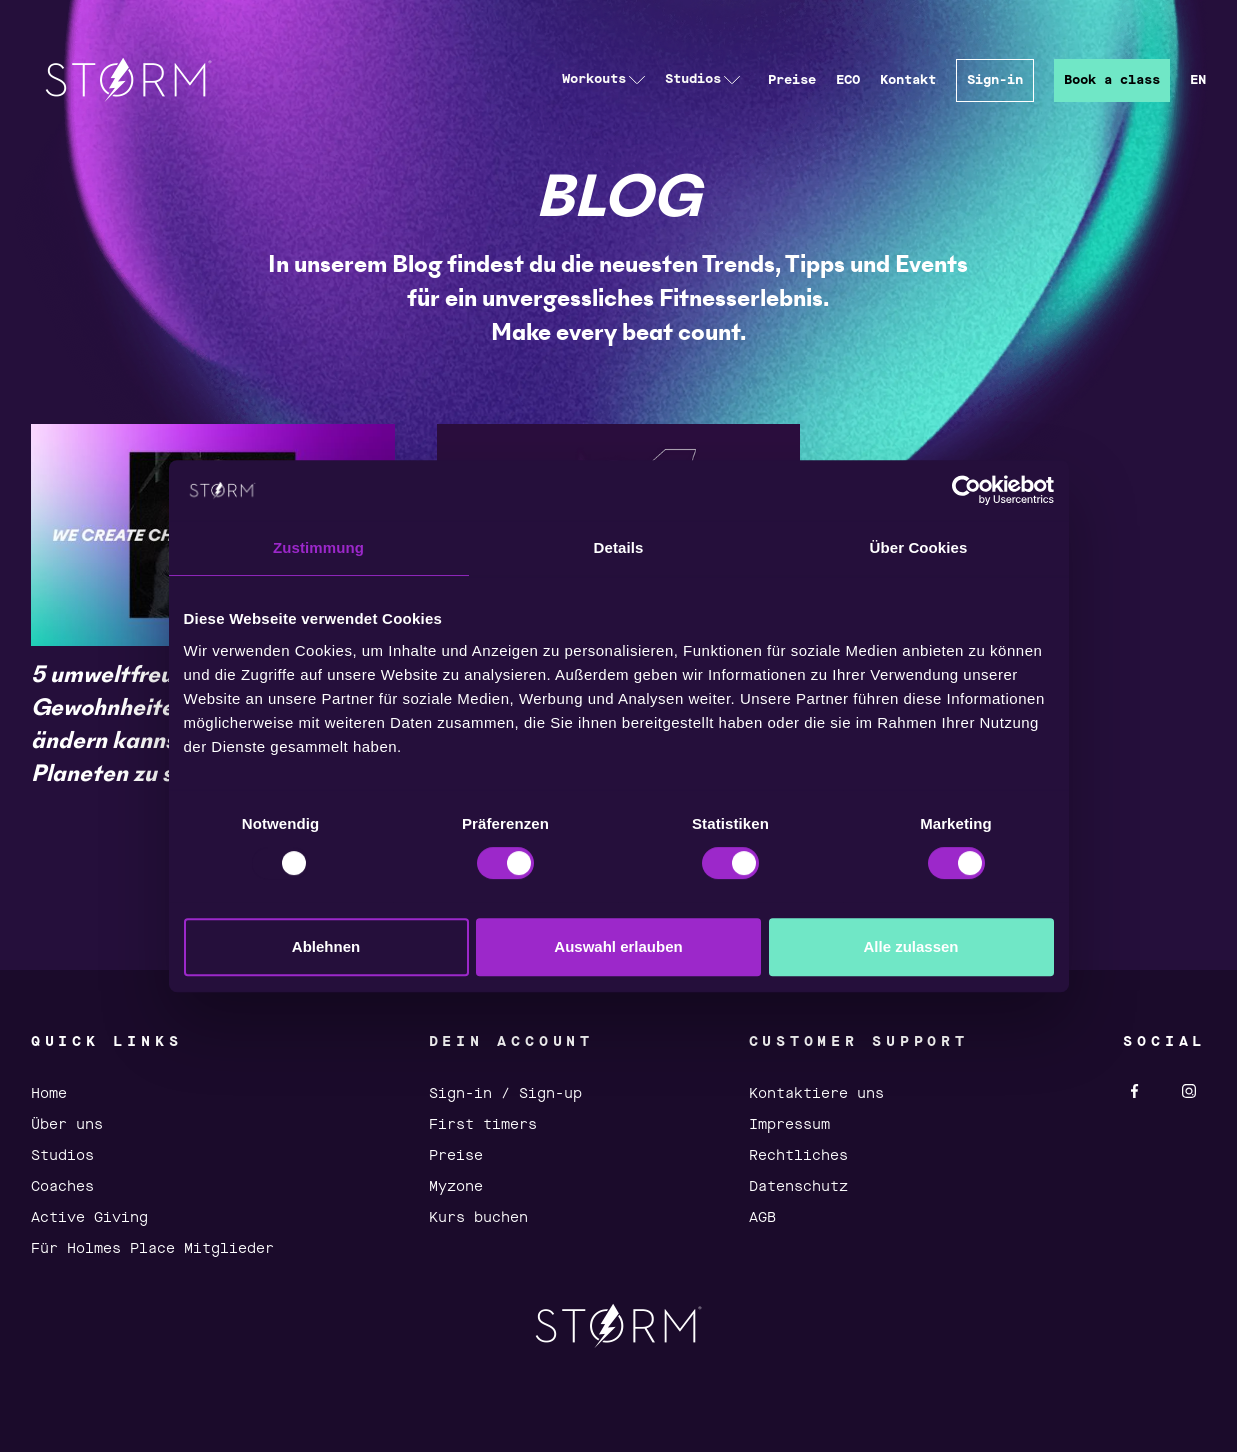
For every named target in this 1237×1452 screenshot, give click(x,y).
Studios (62, 1156)
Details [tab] (619, 547)
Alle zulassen (910, 946)
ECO (848, 80)
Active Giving (89, 1218)
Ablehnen (326, 946)
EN (1198, 80)
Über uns (67, 1125)
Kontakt (908, 80)
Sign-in (995, 80)
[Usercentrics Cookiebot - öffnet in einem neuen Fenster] (966, 490)
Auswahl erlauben (618, 946)
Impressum (789, 1125)
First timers (483, 1125)
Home (49, 1094)
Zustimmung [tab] (318, 547)
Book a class (1112, 80)
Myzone (456, 1187)
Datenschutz (798, 1187)
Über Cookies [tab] (919, 547)
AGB (762, 1218)
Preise (792, 80)
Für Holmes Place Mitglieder (152, 1249)
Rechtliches (798, 1156)
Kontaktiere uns (816, 1094)
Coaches (62, 1187)
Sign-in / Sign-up (505, 1094)
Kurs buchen (478, 1218)
